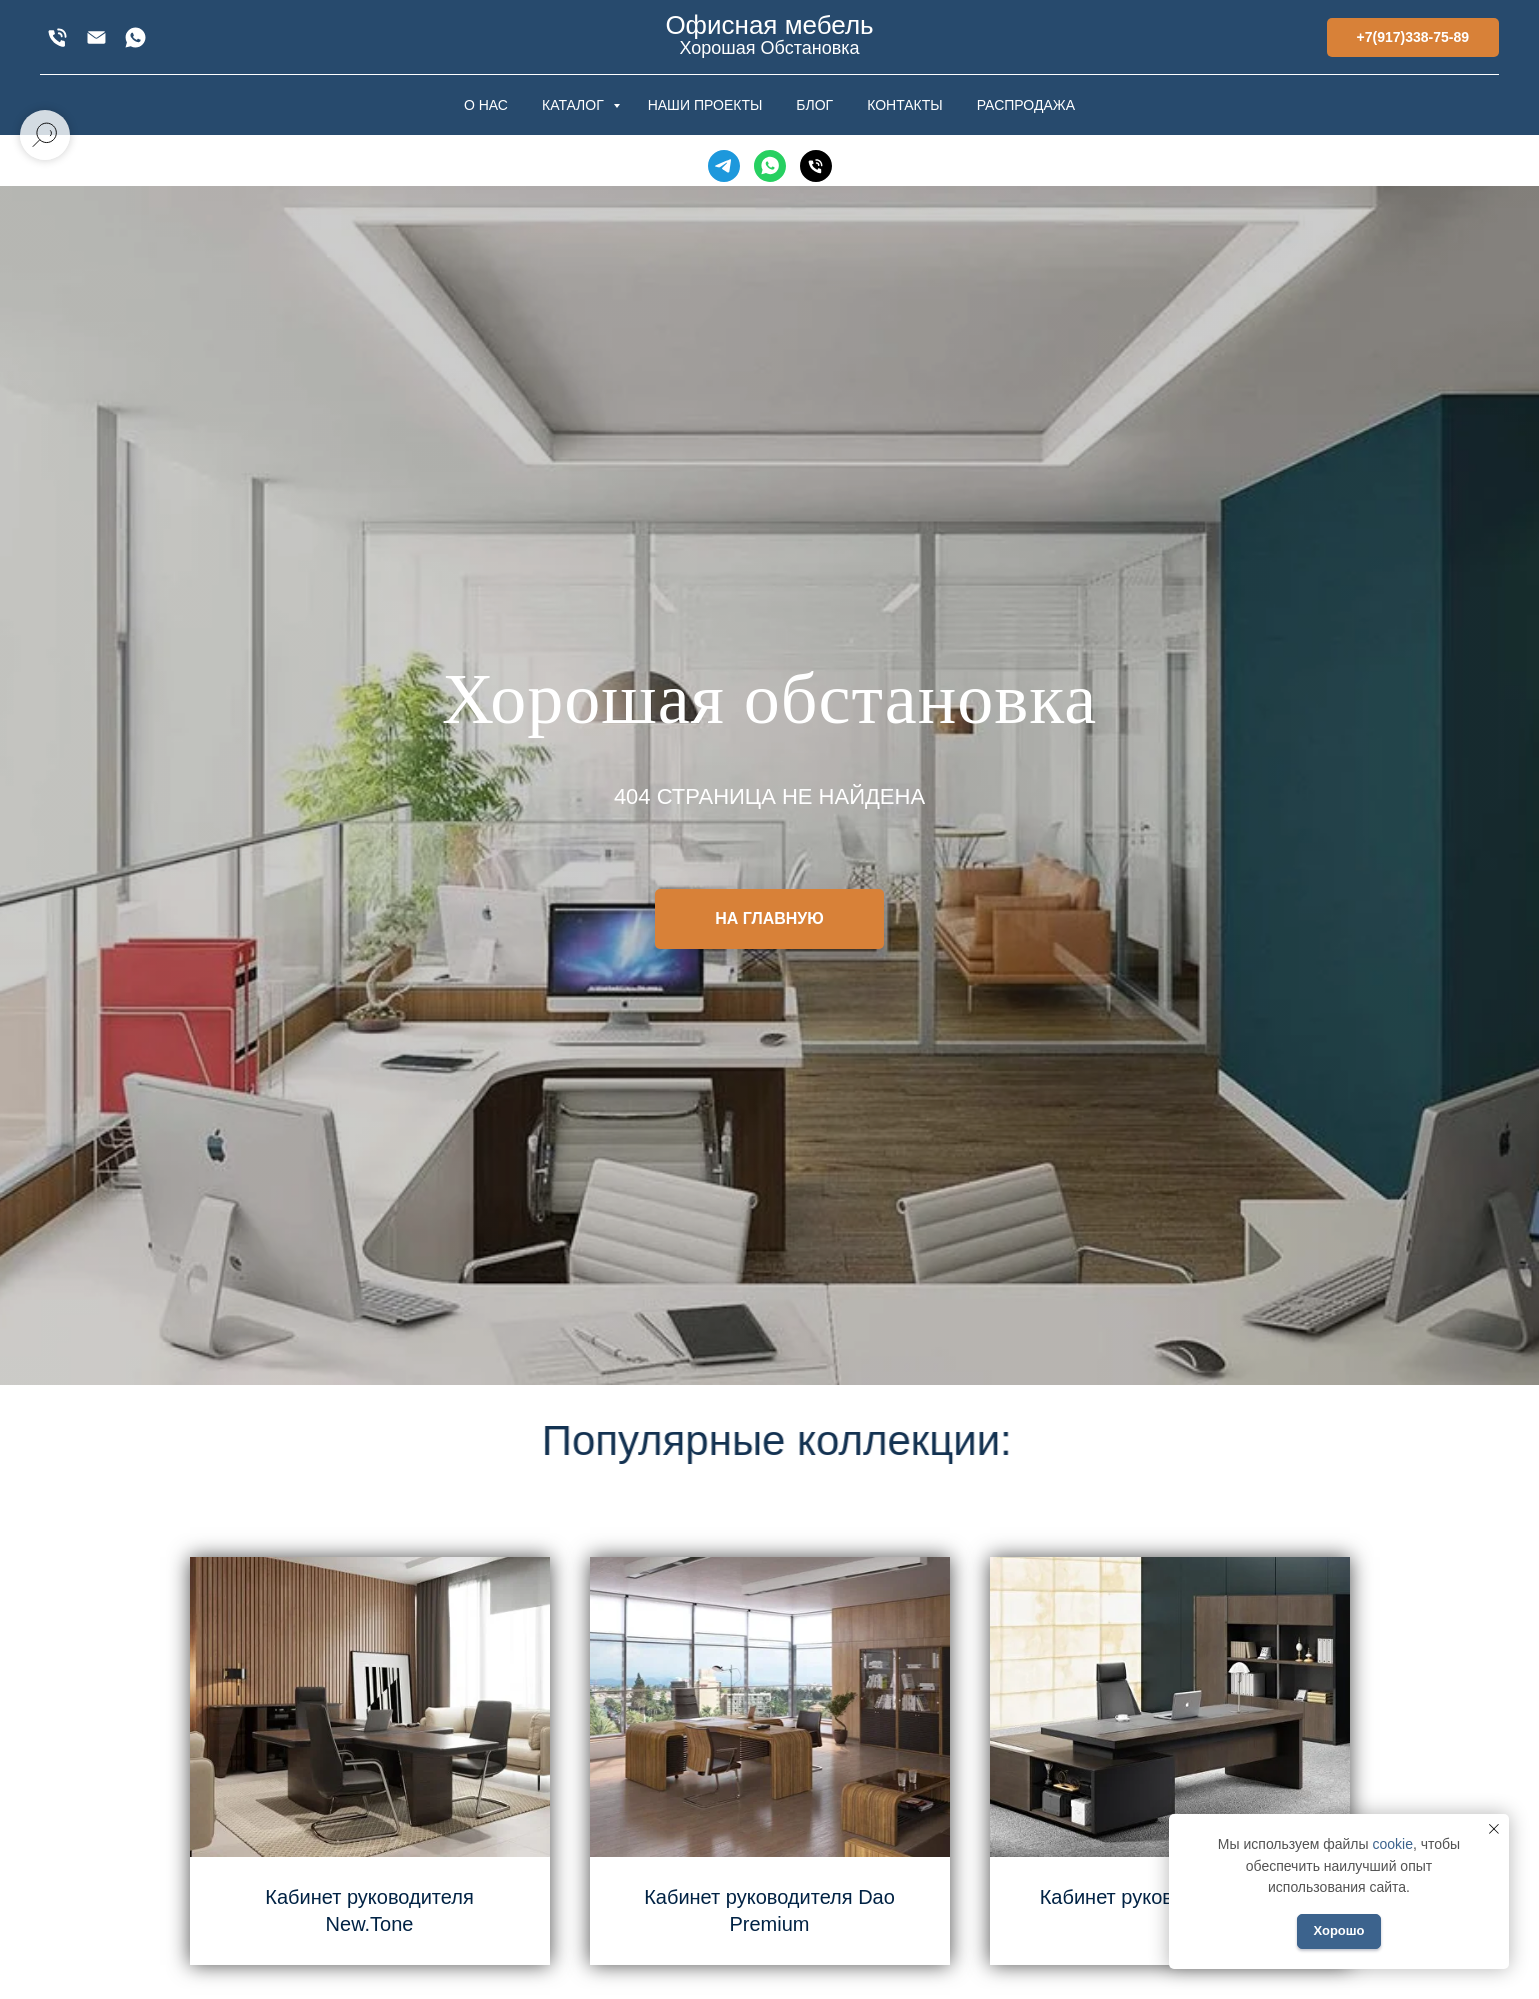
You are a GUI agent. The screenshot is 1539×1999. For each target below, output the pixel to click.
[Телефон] (816, 166)
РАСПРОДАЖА (1026, 105)
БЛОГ (814, 105)
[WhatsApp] (135, 37)
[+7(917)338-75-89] (57, 37)
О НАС (486, 105)
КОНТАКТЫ (905, 105)
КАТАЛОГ (575, 105)
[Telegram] (724, 166)
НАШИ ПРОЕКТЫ (705, 105)
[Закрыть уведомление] (1494, 1829)
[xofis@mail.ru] (96, 37)
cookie (1392, 1844)
